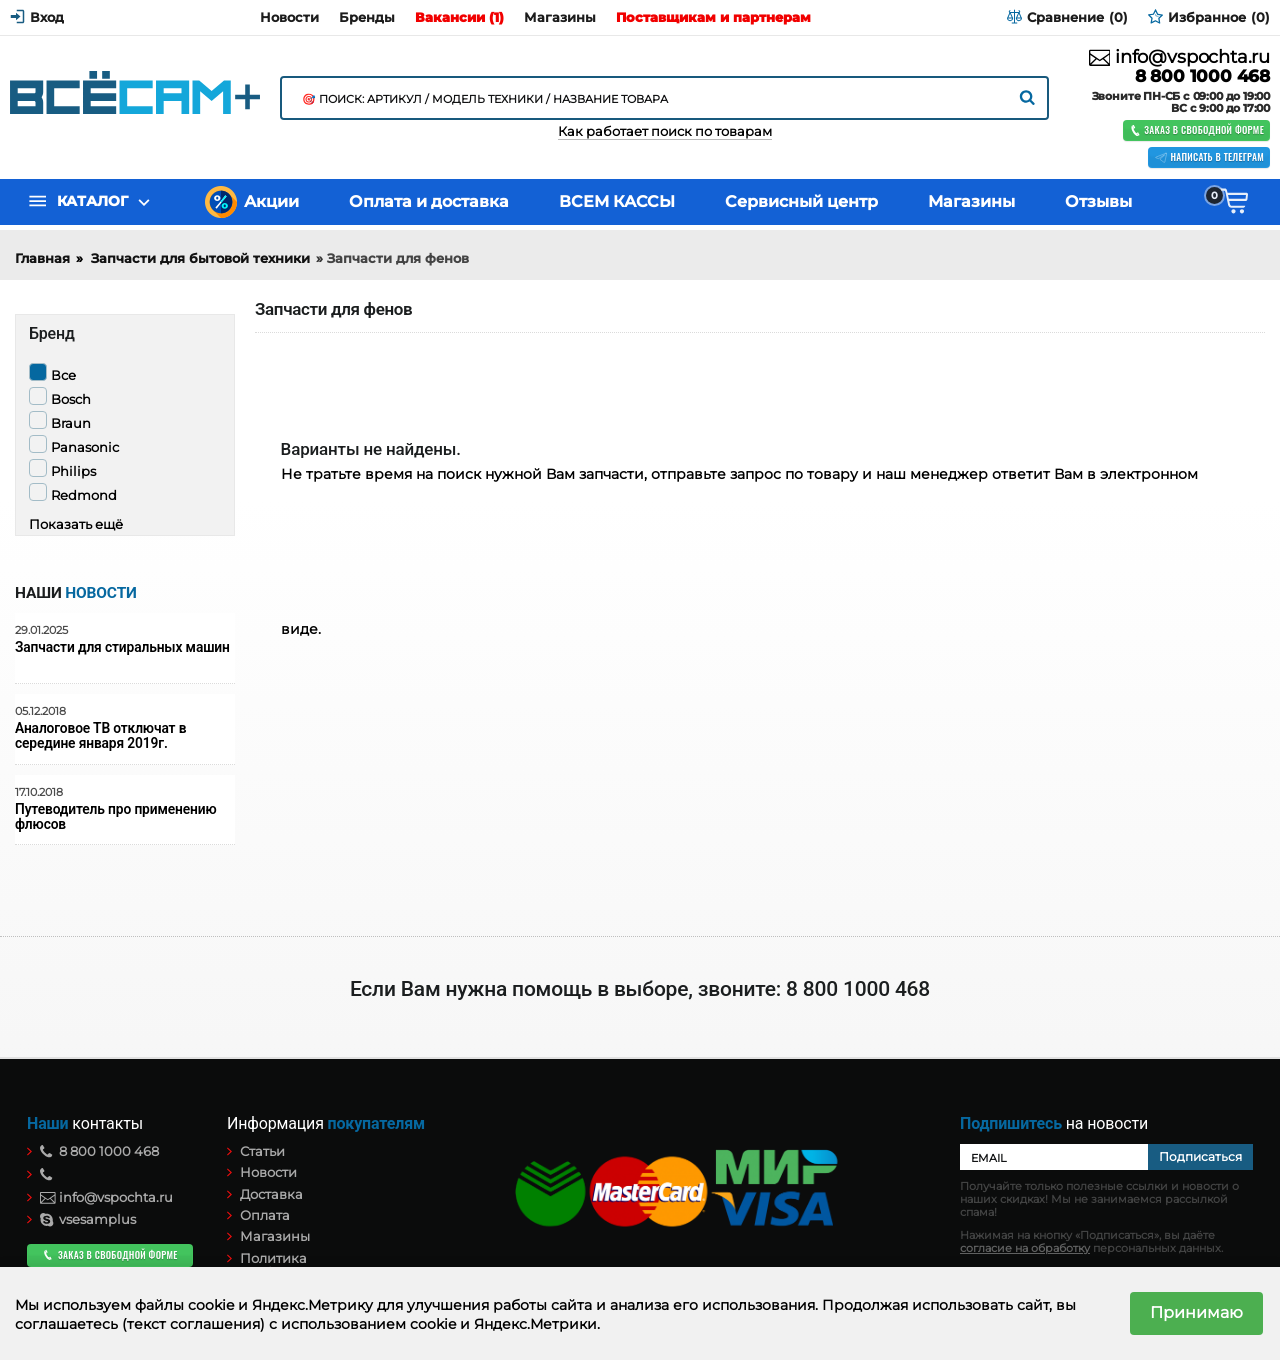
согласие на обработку (1025, 1248)
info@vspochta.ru (1179, 57)
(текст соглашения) (193, 1324)
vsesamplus (88, 1219)
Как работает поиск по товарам (665, 131)
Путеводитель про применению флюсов (115, 817)
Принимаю (1196, 1312)
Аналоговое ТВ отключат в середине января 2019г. (100, 736)
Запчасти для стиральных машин (122, 647)
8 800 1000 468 (1202, 76)
